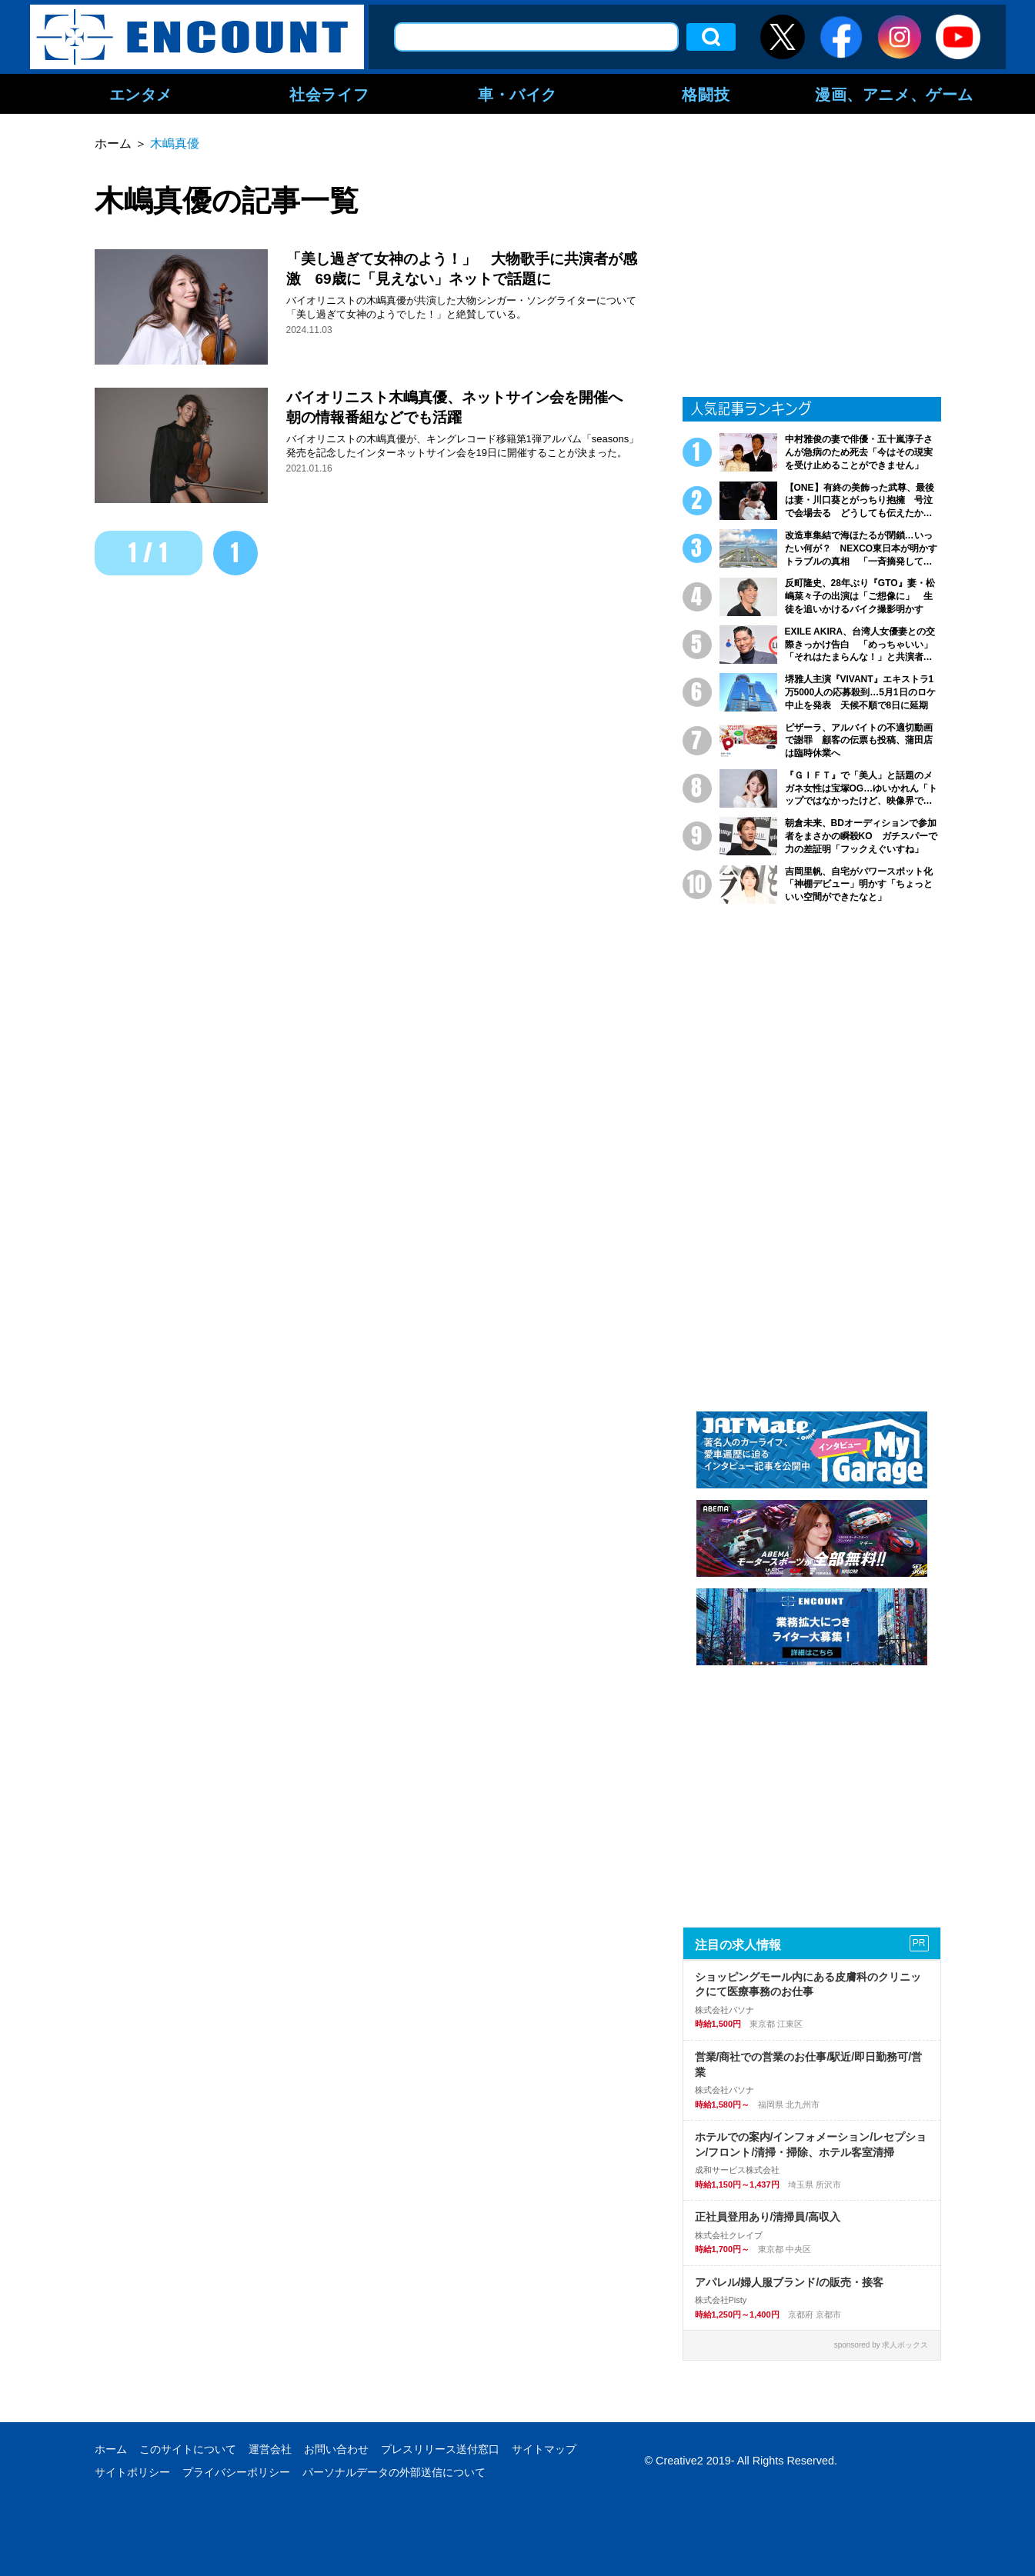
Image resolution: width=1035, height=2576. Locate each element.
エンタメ (140, 93)
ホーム (111, 2449)
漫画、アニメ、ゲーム (894, 93)
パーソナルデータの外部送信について (394, 2472)
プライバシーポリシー (236, 2472)
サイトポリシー (132, 2472)
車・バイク (517, 93)
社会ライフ (329, 93)
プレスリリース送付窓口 (440, 2449)
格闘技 (706, 93)
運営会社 (270, 2449)
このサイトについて (187, 2449)
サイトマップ (544, 2449)
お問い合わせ (336, 2449)
